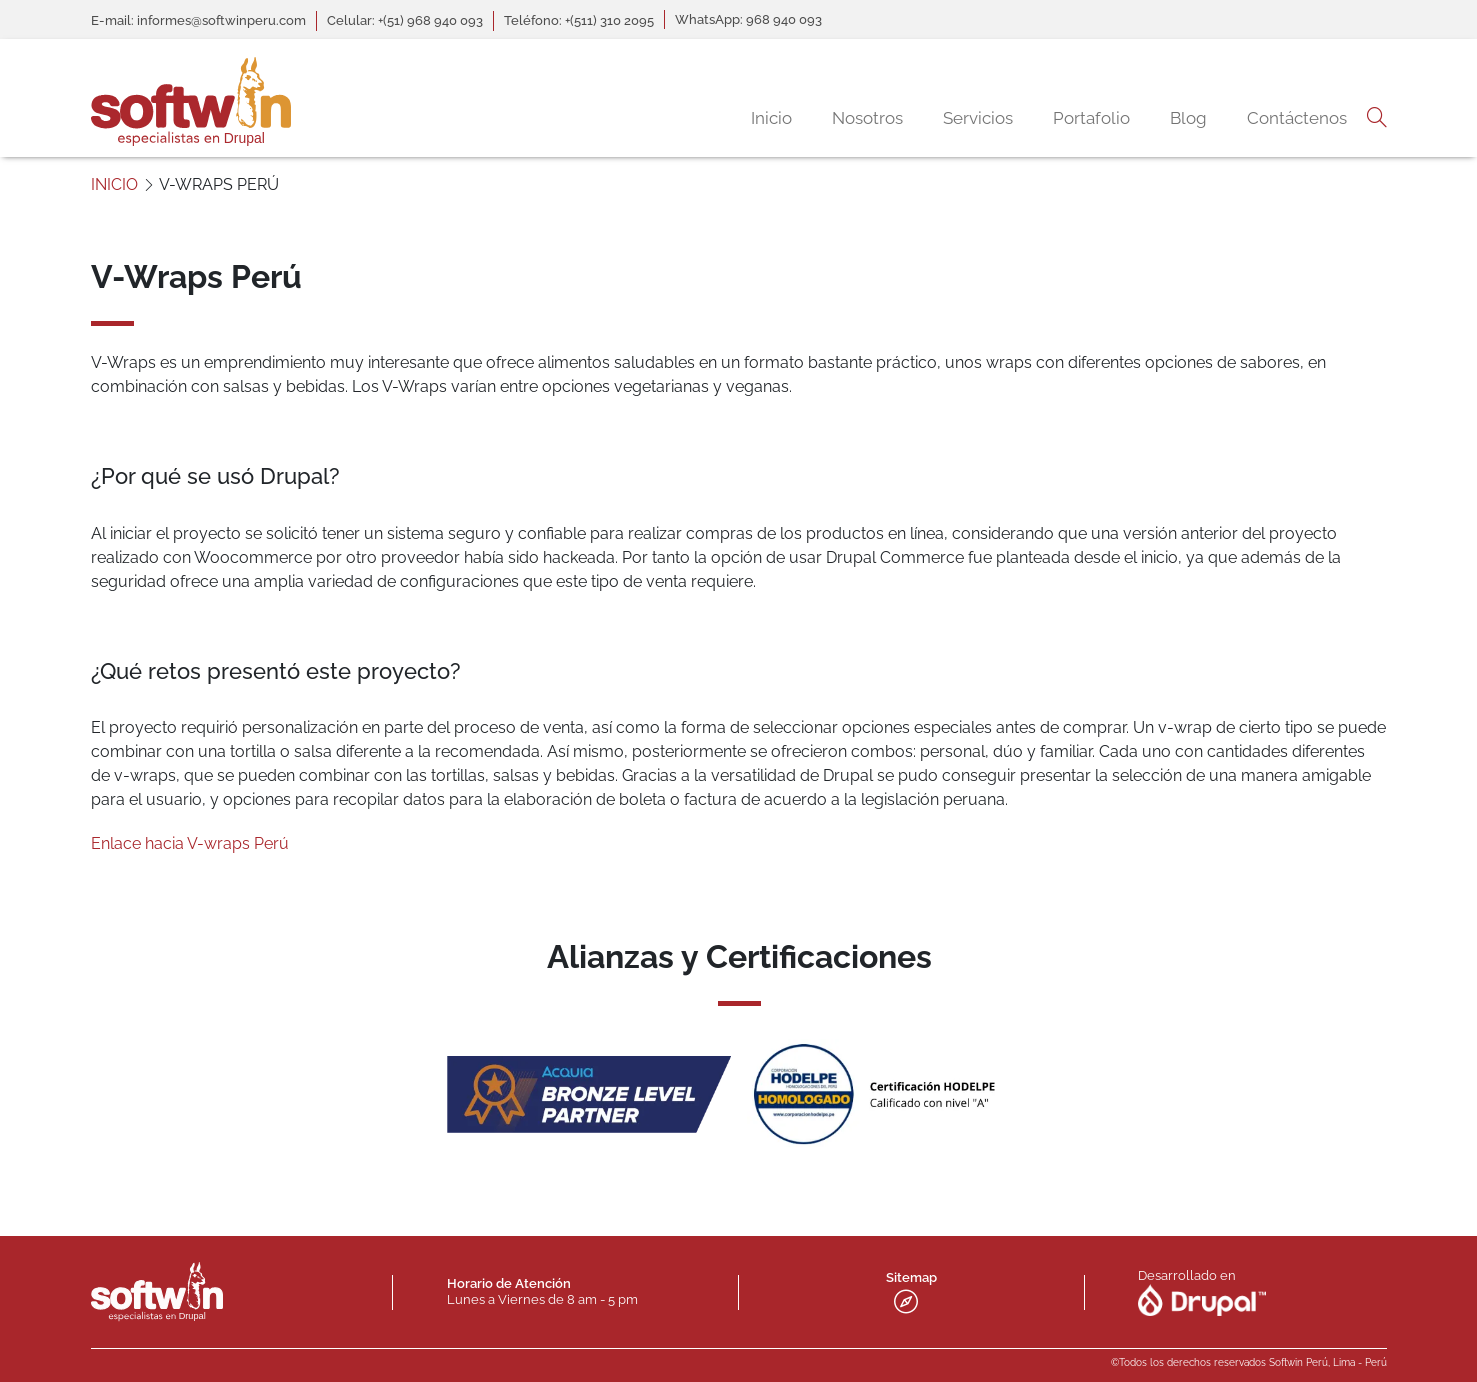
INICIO (114, 184)
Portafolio (1091, 118)
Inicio (771, 118)
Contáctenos (1297, 118)
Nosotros (867, 118)
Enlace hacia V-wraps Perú (190, 843)
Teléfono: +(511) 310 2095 (579, 20)
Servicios (978, 118)
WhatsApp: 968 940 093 (748, 19)
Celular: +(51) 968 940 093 (405, 20)
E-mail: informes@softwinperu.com (198, 20)
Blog (1188, 118)
